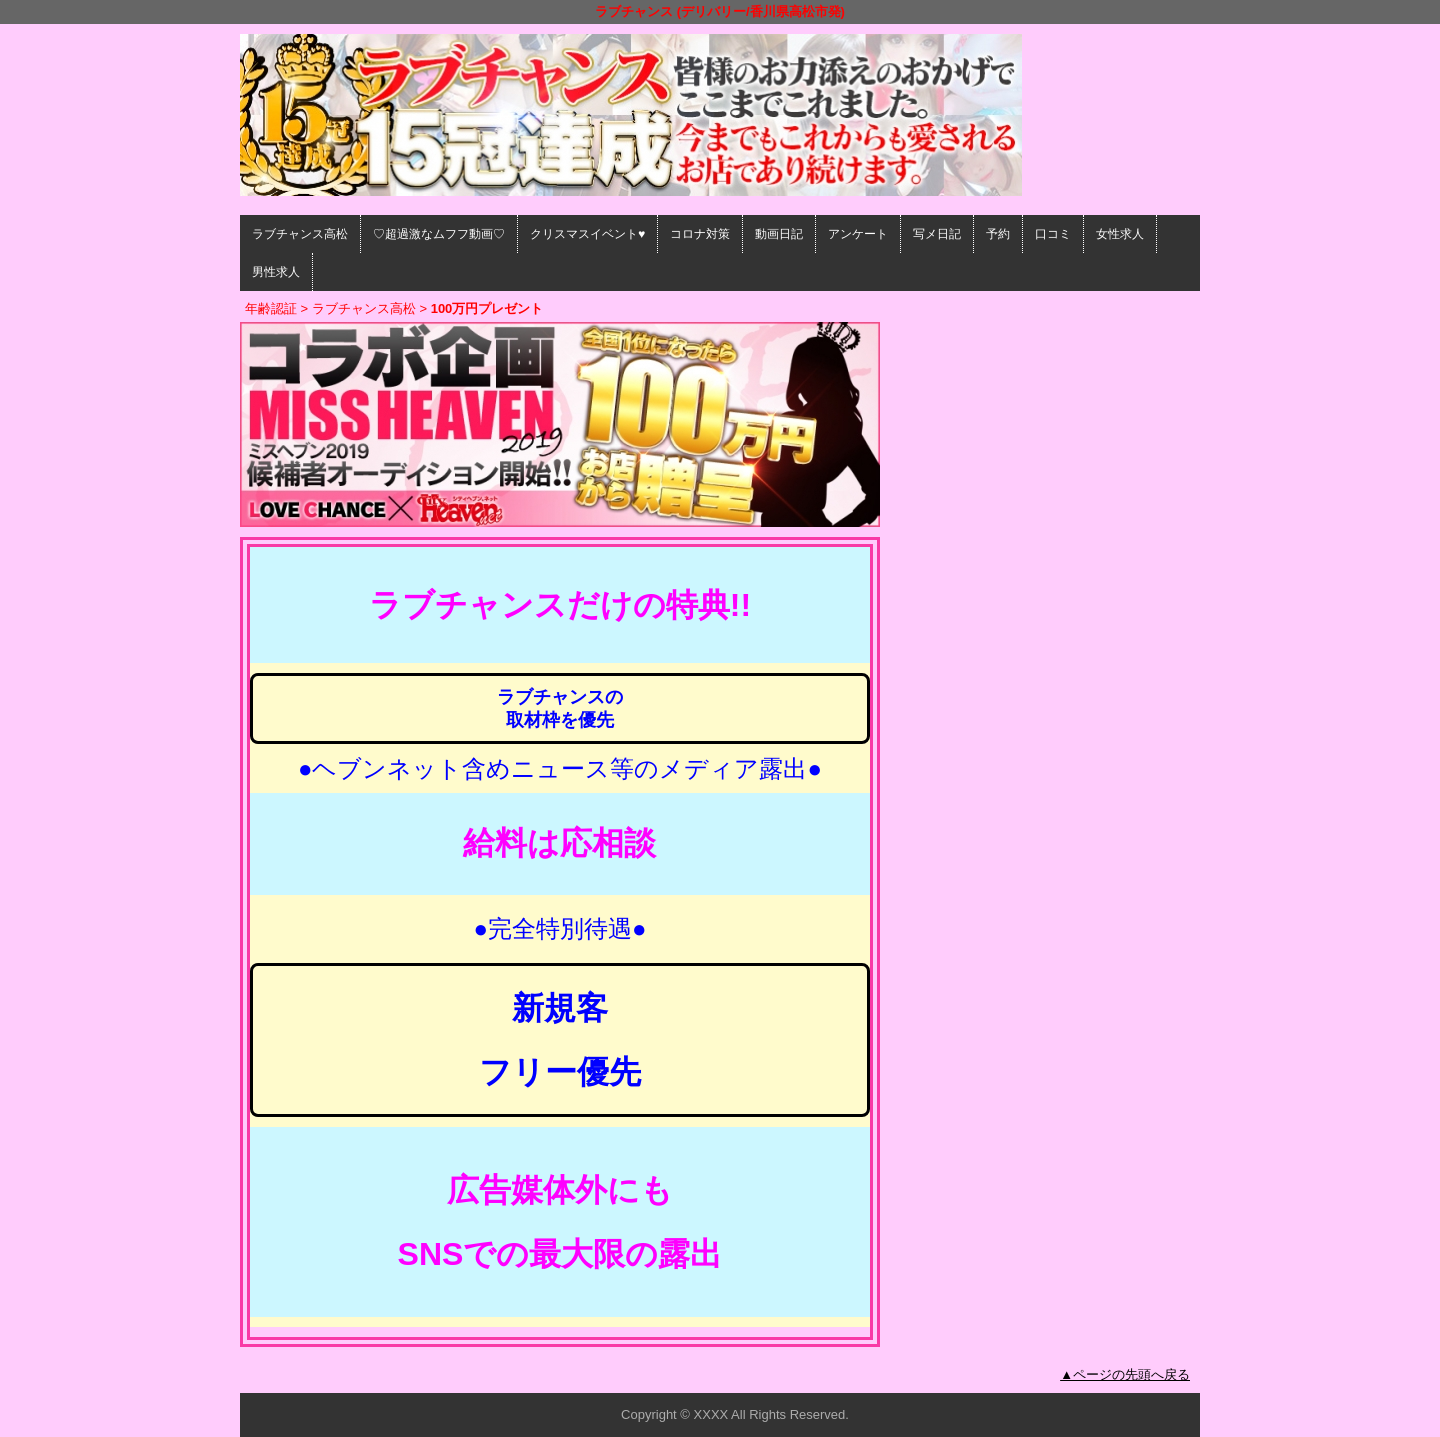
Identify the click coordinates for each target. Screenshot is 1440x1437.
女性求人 (1120, 234)
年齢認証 (271, 308)
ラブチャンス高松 (300, 234)
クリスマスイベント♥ (587, 234)
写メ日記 (937, 234)
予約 (998, 234)
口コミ (1053, 234)
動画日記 (779, 234)
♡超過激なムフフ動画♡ (439, 234)
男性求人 (276, 272)
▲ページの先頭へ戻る (1125, 1374)
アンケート (858, 234)
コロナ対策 (700, 234)
